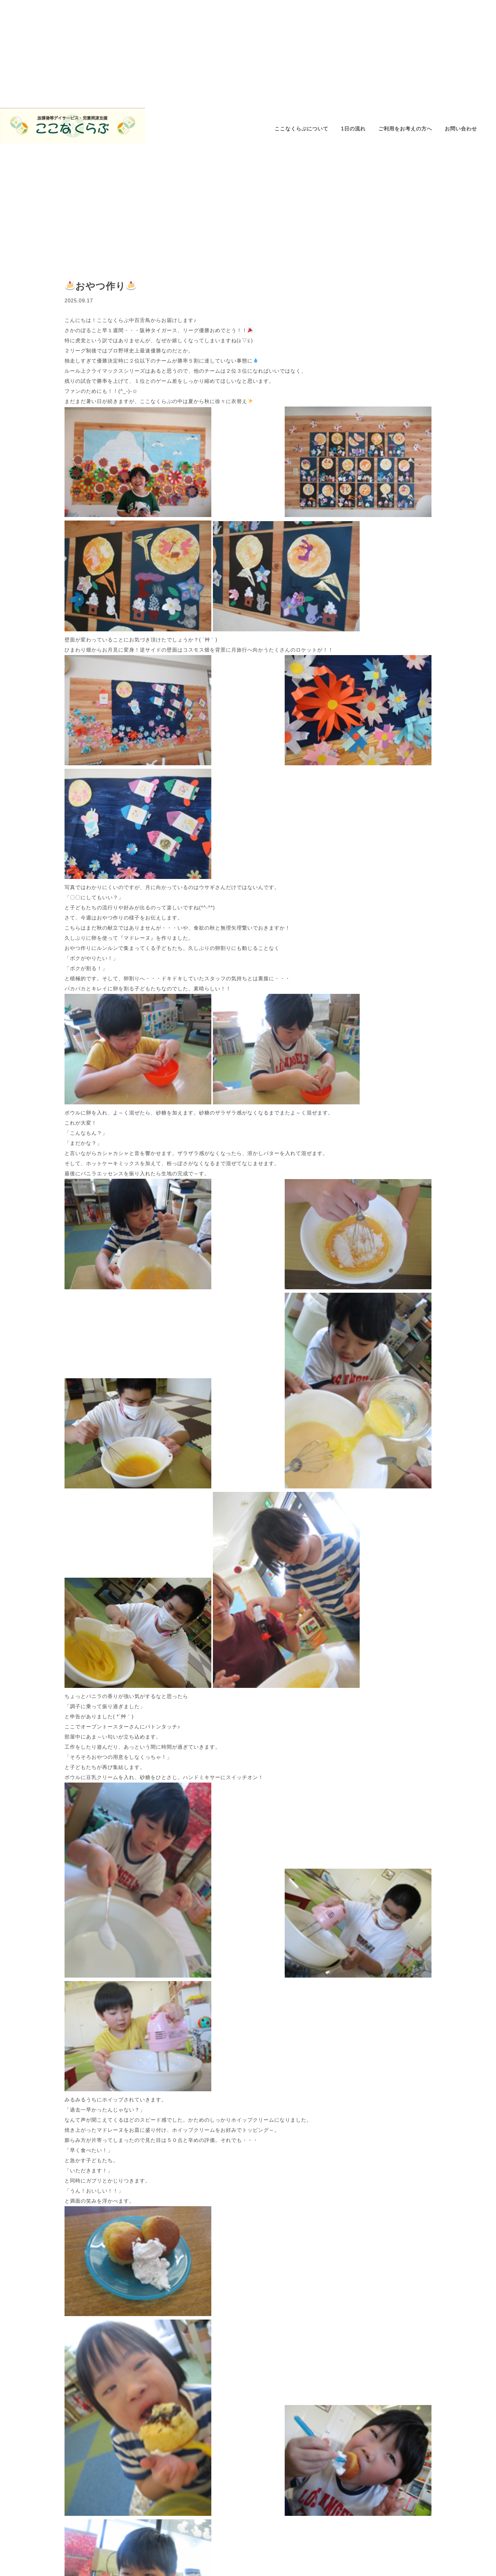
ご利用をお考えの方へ (405, 128)
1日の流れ (353, 128)
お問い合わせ (461, 128)
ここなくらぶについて (301, 128)
